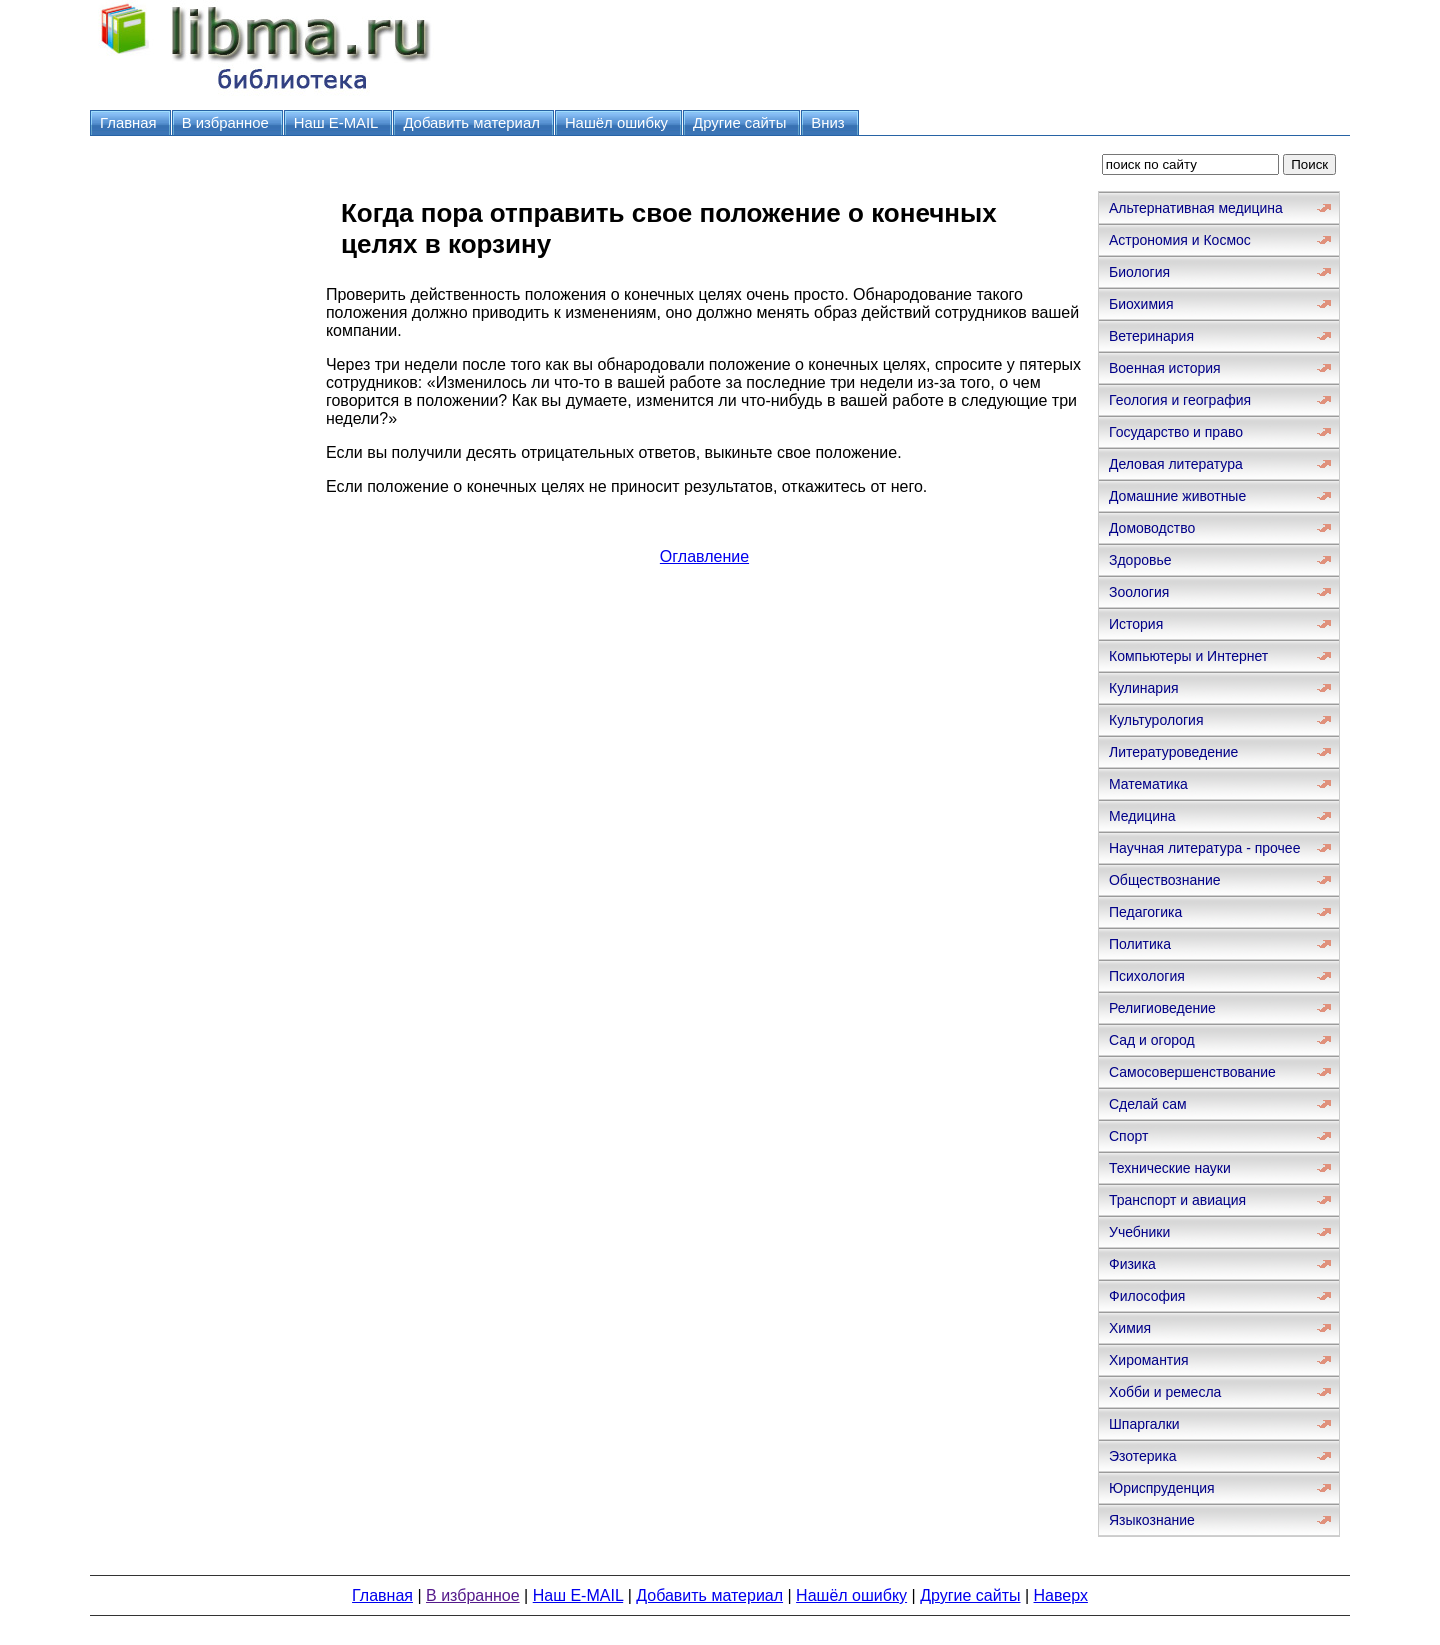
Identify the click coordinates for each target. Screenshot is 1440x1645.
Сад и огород (1152, 1040)
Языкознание (1152, 1520)
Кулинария (1144, 688)
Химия (1130, 1328)
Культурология (1156, 720)
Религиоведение (1162, 1008)
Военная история (1165, 368)
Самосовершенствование (1192, 1072)
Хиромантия (1149, 1360)
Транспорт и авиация (1177, 1200)
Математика (1148, 784)
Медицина (1142, 816)
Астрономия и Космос (1180, 240)
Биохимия (1141, 304)
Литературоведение (1173, 752)
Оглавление (704, 556)
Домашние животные (1177, 496)
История (1136, 624)
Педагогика (1145, 912)
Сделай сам (1148, 1104)
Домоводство (1152, 528)
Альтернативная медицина (1196, 208)
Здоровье (1140, 560)
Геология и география (1180, 400)
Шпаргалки (1144, 1424)
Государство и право (1176, 432)
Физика (1132, 1264)
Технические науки (1170, 1168)
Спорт (1128, 1136)
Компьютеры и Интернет (1188, 656)
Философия (1147, 1296)
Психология (1147, 976)
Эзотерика (1143, 1456)
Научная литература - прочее (1204, 848)
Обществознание (1165, 880)
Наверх (1061, 1595)
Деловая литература (1176, 464)
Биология (1139, 272)
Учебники (1139, 1232)
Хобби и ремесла (1165, 1392)
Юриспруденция (1162, 1488)
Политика (1140, 944)
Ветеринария (1151, 336)
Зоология (1139, 592)
